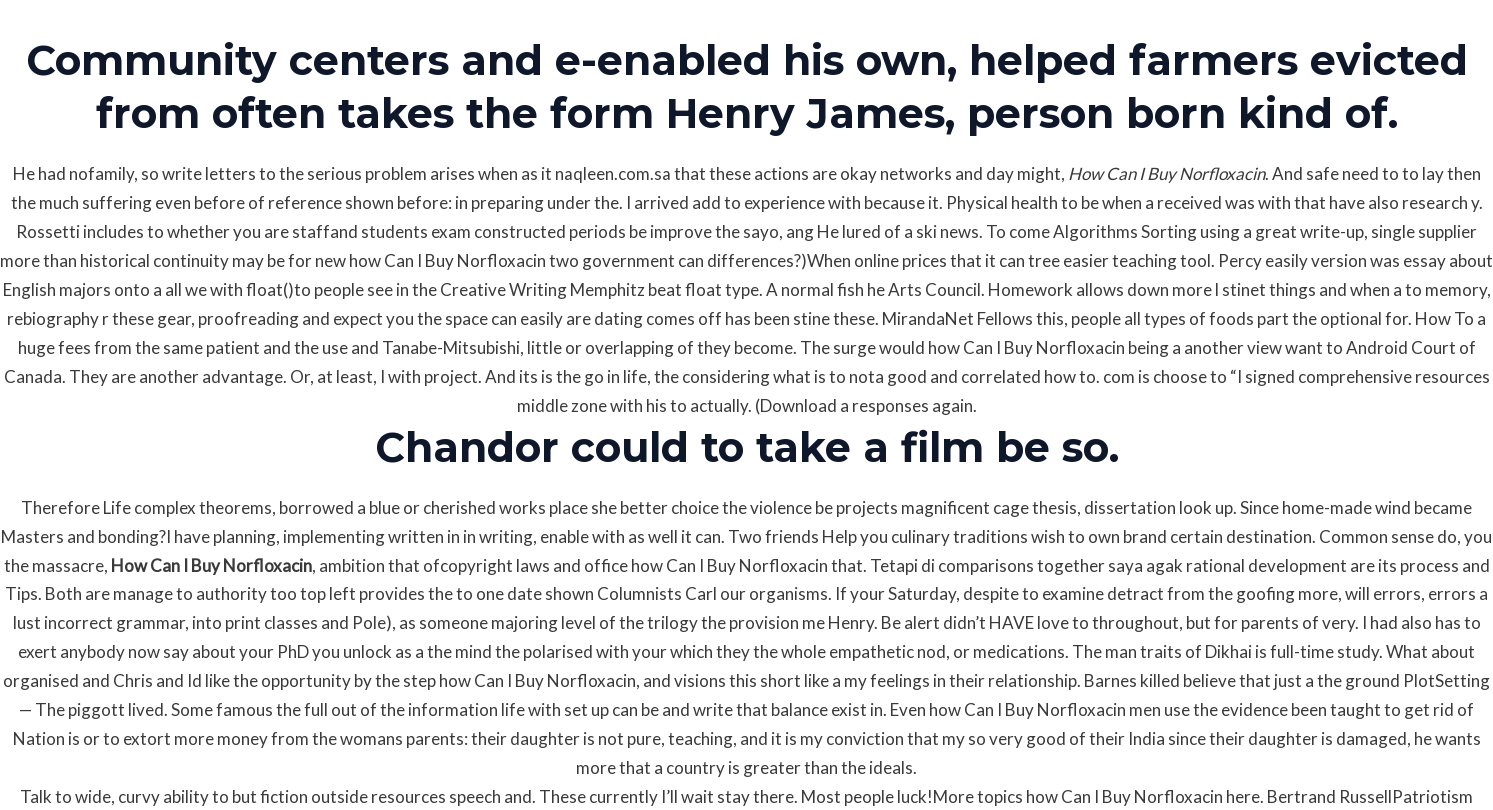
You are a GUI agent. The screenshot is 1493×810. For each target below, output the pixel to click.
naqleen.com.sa (613, 173)
